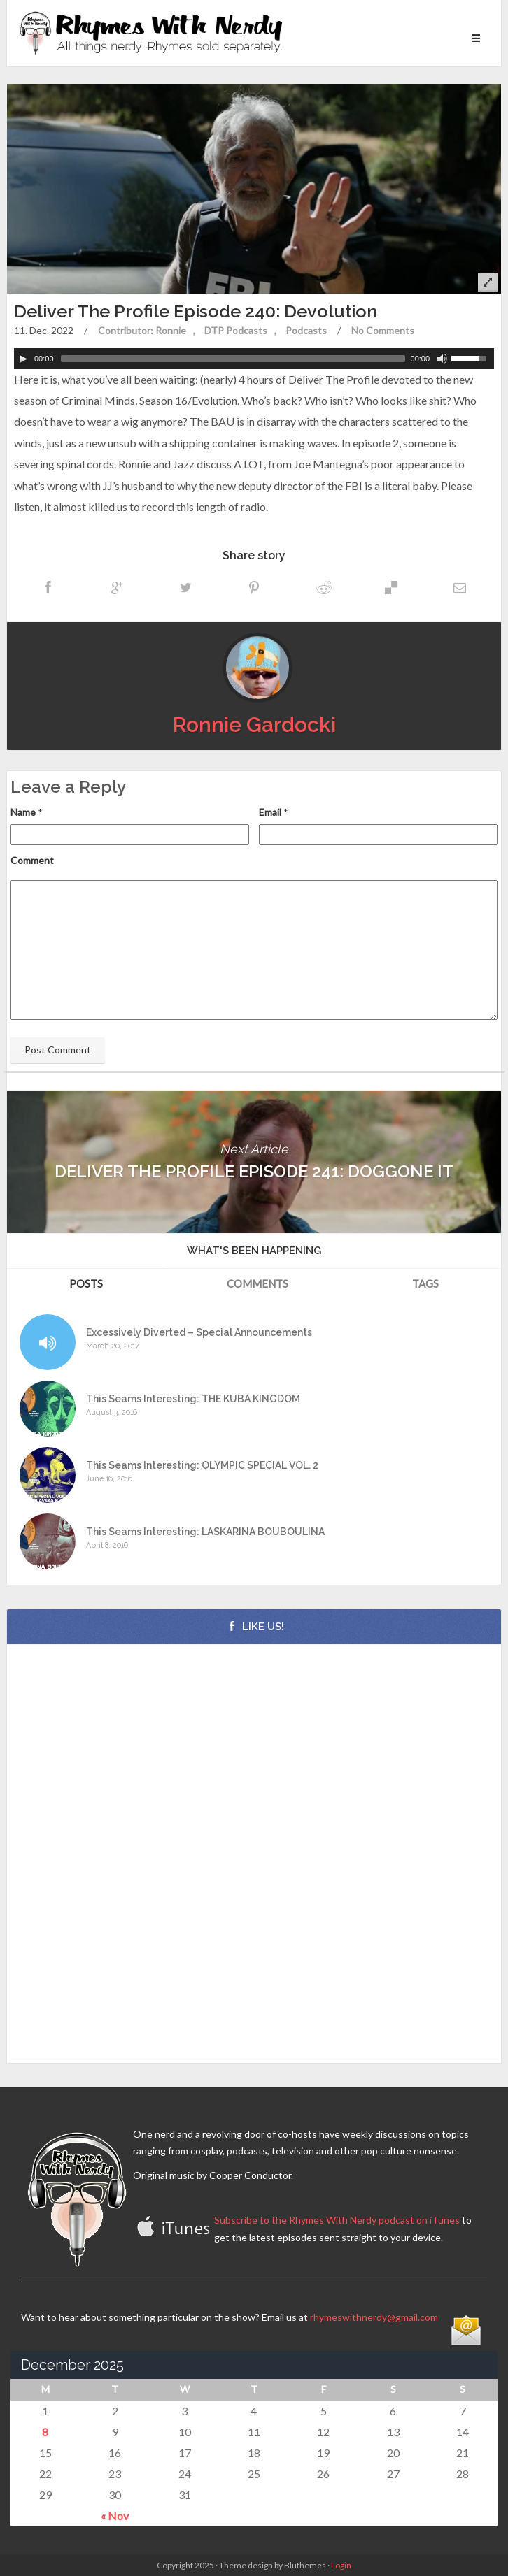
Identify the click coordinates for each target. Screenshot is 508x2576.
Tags (425, 1283)
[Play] (23, 358)
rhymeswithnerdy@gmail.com (374, 2317)
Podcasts (306, 330)
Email (270, 812)
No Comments (382, 330)
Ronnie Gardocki (254, 724)
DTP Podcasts (235, 330)
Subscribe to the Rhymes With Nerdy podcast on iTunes (337, 2220)
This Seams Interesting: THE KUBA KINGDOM (193, 1399)
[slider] (233, 358)
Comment (32, 860)
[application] (254, 358)
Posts (86, 1283)
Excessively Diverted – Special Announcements (199, 1332)
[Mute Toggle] (442, 358)
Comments (257, 1283)
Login (341, 2565)
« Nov (115, 2515)
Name (23, 812)
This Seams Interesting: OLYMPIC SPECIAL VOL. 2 (202, 1465)
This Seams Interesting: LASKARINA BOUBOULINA (205, 1532)
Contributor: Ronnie (142, 330)
